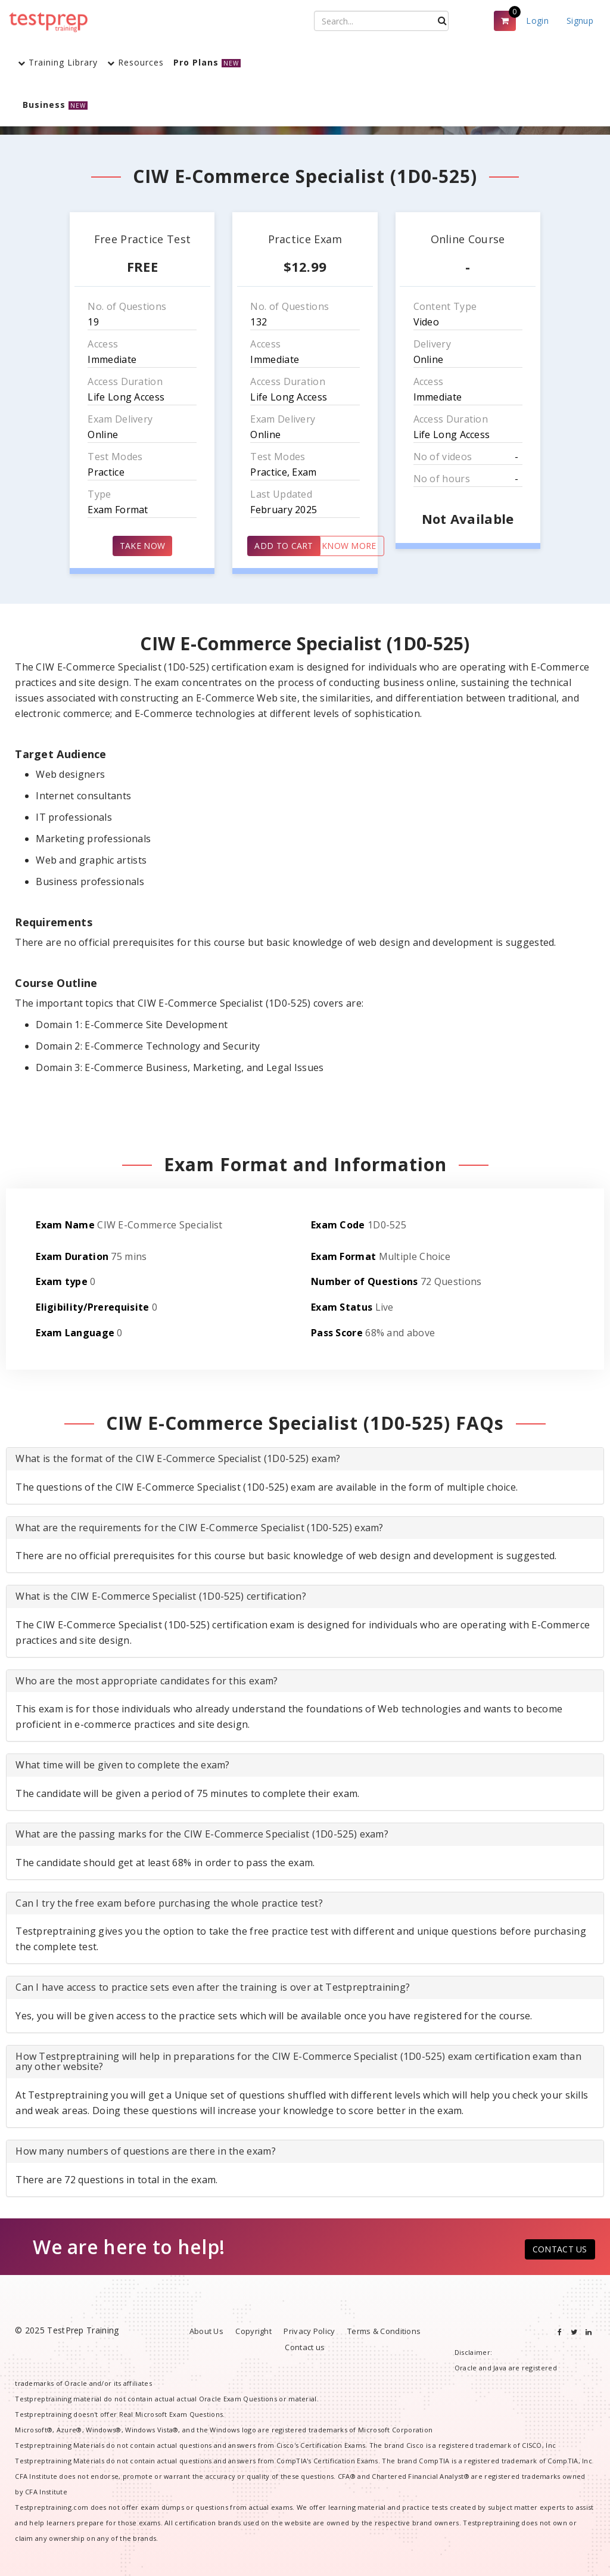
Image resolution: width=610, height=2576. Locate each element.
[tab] (305, 1459)
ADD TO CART (283, 545)
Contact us (305, 2347)
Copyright (253, 2331)
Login (537, 20)
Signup (580, 20)
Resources (135, 62)
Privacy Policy (309, 2331)
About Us (206, 2331)
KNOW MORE (349, 545)
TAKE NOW (142, 545)
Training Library (58, 62)
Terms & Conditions (384, 2331)
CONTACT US (560, 2249)
